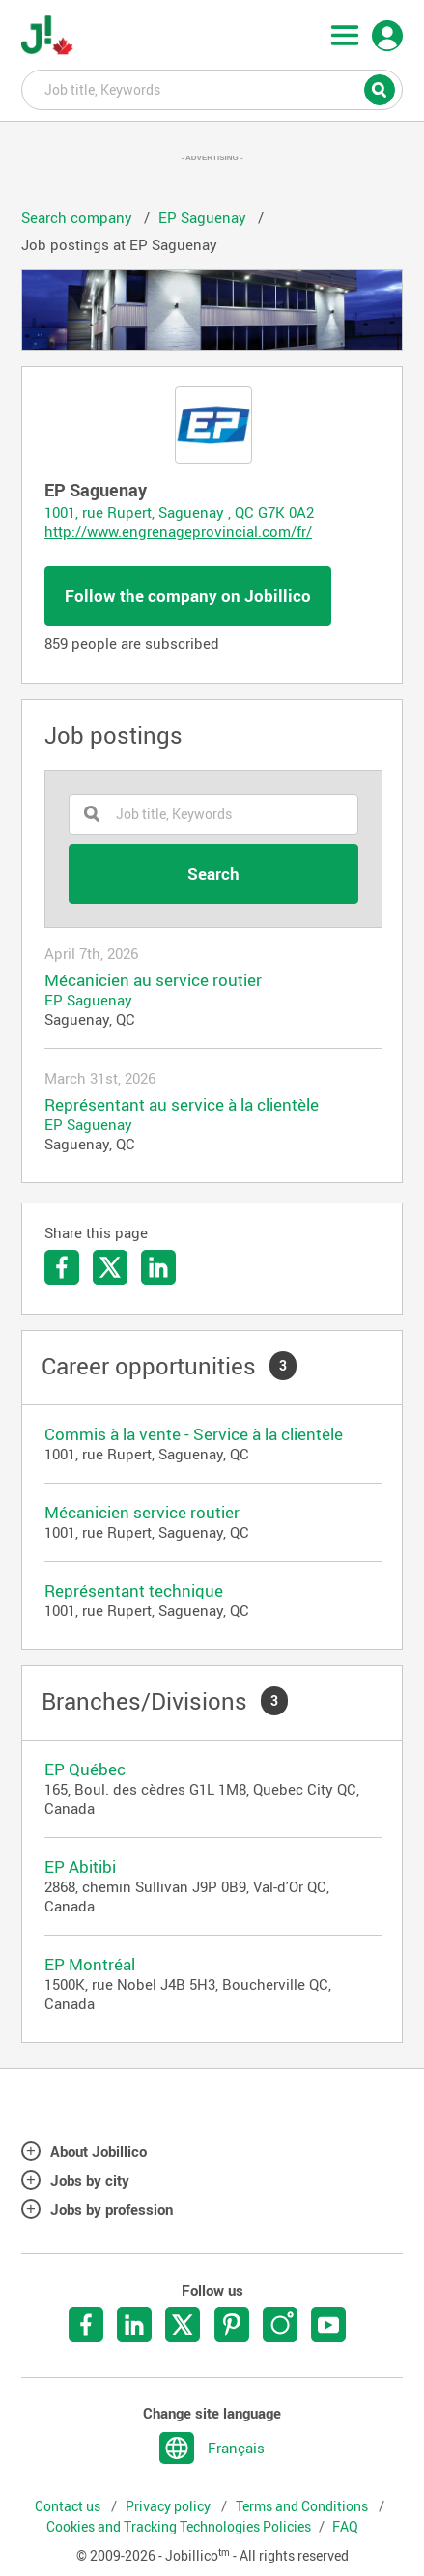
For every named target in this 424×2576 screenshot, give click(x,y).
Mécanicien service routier (142, 1512)
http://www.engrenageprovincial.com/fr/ (178, 531)
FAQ (345, 2526)
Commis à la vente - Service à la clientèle (193, 1434)
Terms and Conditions (303, 2506)
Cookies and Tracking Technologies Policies (178, 2526)
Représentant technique (133, 1590)
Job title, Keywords (212, 89)
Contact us (69, 2506)
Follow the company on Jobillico (188, 595)
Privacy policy (169, 2506)
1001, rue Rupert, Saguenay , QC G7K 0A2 (179, 512)
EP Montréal (89, 1964)
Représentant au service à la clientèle (181, 1105)
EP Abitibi (80, 1866)
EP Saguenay (88, 999)
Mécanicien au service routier (153, 980)
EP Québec (85, 1769)
